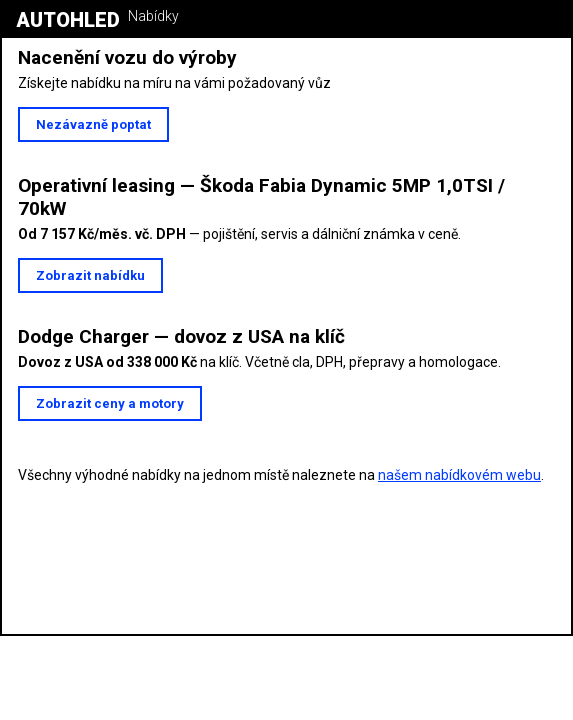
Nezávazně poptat (93, 124)
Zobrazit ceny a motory (110, 403)
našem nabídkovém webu (459, 475)
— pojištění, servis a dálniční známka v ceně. (239, 234)
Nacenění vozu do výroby (127, 57)
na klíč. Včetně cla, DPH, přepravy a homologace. (259, 362)
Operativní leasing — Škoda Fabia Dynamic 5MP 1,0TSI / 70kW (261, 197)
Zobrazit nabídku (90, 275)
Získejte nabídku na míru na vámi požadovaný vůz (174, 83)
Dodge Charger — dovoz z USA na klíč (181, 336)
